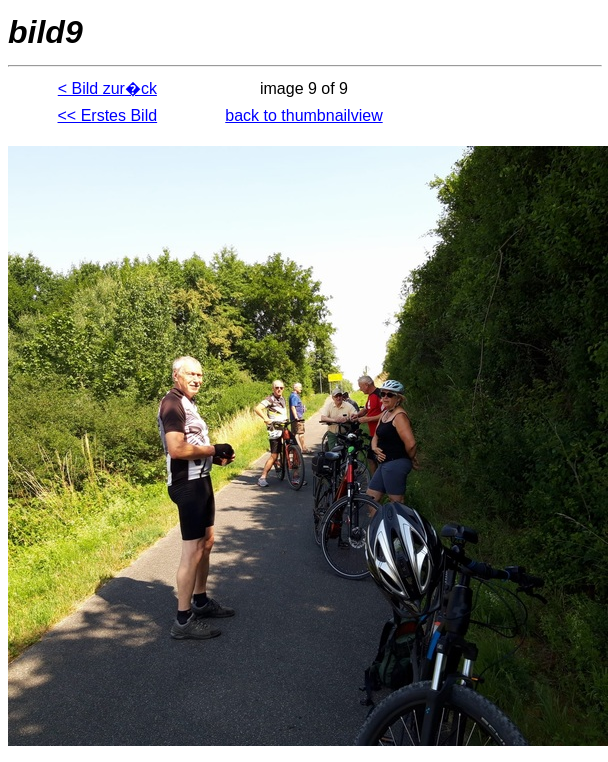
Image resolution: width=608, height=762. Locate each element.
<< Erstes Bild (108, 115)
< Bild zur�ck (107, 88)
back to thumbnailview (303, 115)
